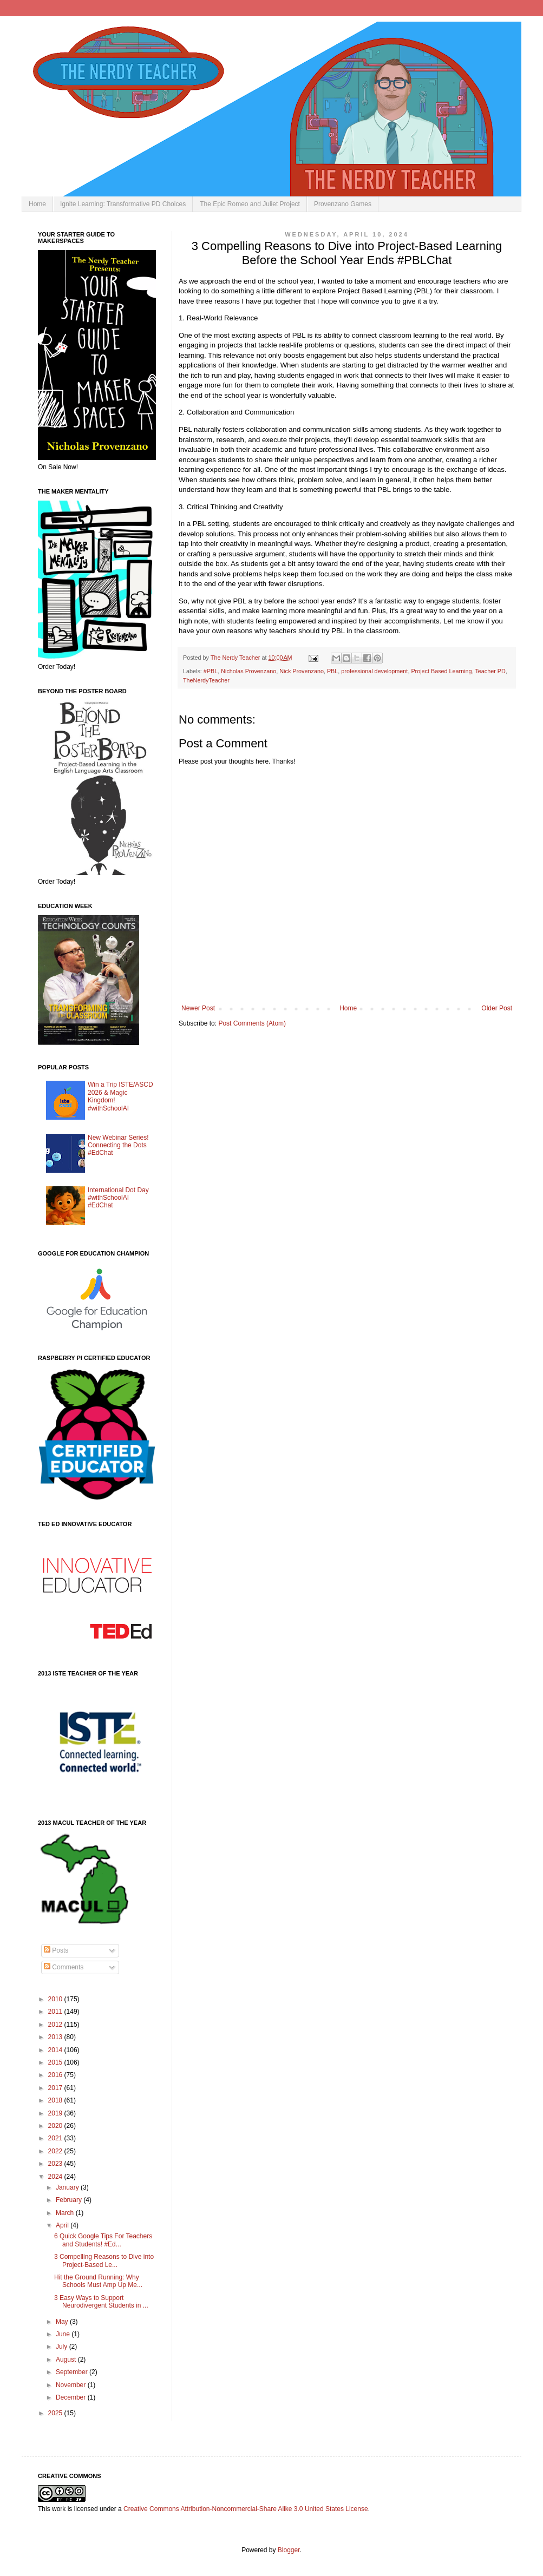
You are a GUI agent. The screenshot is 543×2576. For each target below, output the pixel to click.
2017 (56, 2088)
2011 (56, 2011)
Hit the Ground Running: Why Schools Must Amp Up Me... (98, 2281)
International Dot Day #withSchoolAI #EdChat (118, 1198)
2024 (56, 2176)
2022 (56, 2151)
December (72, 2397)
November (72, 2385)
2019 (56, 2113)
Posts (56, 1950)
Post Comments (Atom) (252, 1023)
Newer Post (198, 1008)
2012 (56, 2024)
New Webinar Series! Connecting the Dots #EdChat (118, 1145)
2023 (56, 2163)
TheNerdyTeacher (206, 680)
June (63, 2334)
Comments (63, 1967)
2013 (56, 2037)
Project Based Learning (441, 671)
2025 (56, 2413)
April (63, 2225)
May (63, 2321)
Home (37, 204)
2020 (56, 2126)
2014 (56, 2050)
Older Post (496, 1008)
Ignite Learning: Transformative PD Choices (123, 204)
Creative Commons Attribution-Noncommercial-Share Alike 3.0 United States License (245, 2509)
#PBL (211, 671)
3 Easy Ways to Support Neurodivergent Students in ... (101, 2301)
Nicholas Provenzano (248, 671)
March (66, 2213)
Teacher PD (490, 671)
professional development (374, 671)
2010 (56, 1999)
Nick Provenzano (301, 671)
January (68, 2187)
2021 (56, 2138)
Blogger (289, 2550)
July (62, 2346)
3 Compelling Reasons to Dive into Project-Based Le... (104, 2260)
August (67, 2359)
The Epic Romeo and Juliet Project (250, 204)
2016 (56, 2075)
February (69, 2200)
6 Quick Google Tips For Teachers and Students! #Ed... (103, 2240)
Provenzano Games (342, 204)
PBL (332, 671)
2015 (56, 2062)
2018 (56, 2100)
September (72, 2372)
